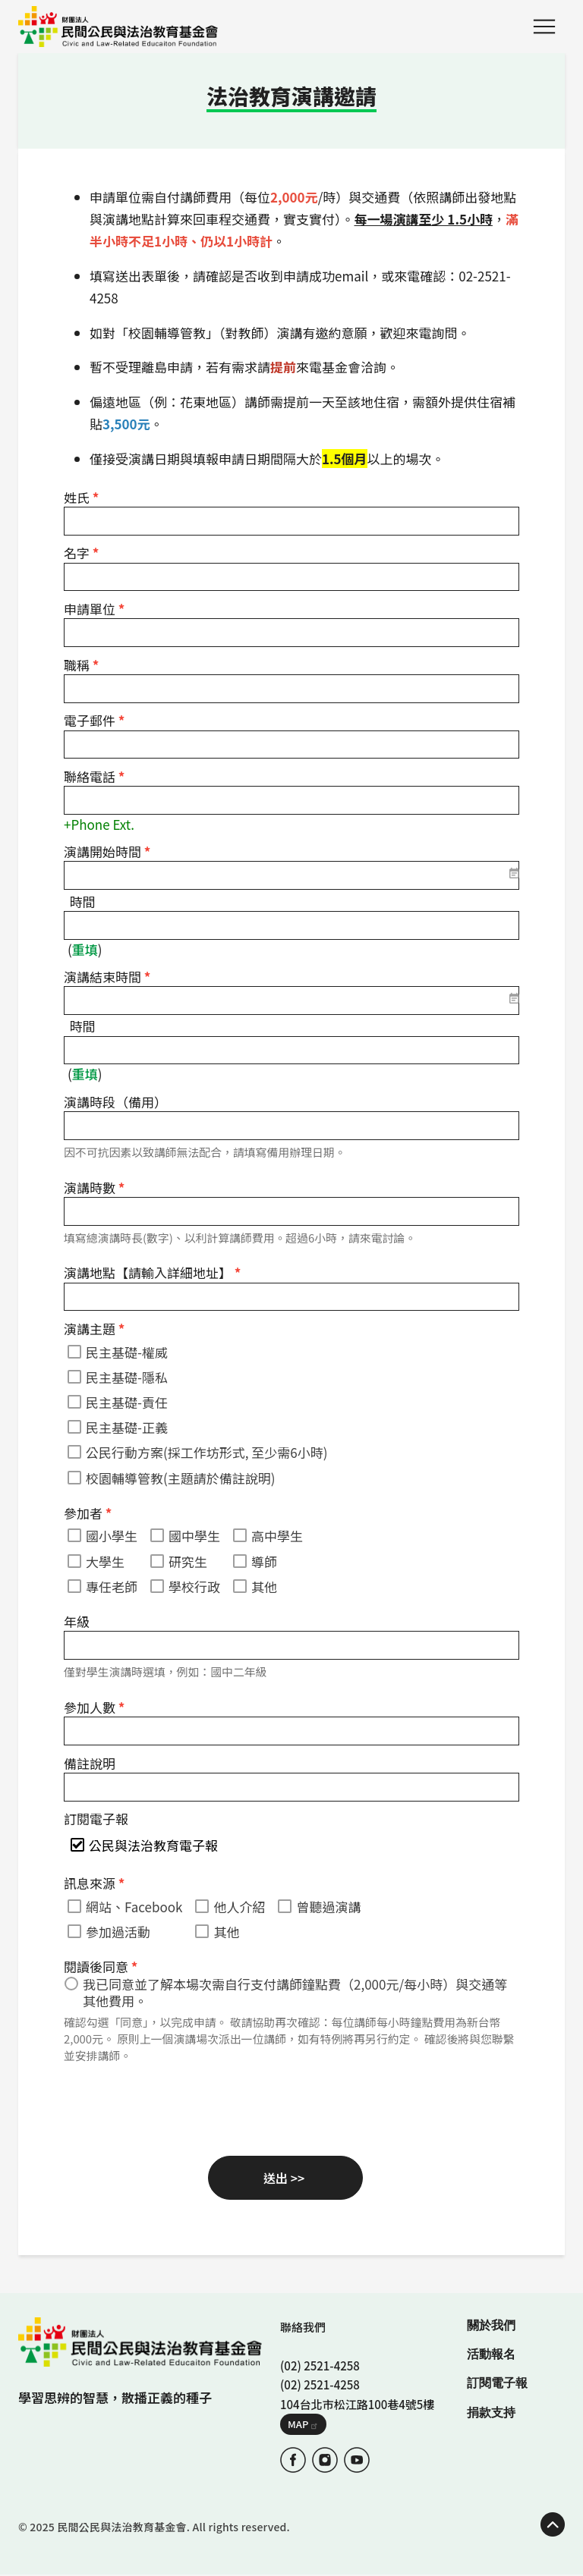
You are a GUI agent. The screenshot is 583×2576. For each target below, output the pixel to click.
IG (325, 2460)
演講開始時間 (107, 851)
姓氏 (81, 497)
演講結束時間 (107, 976)
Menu (544, 26)
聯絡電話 (94, 776)
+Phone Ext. (99, 824)
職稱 (81, 664)
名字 (81, 552)
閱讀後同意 (100, 1966)
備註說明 (89, 1763)
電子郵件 (94, 720)
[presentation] (179, 2107)
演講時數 (94, 1187)
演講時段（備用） (115, 1101)
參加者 (88, 1512)
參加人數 (94, 1707)
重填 (85, 949)
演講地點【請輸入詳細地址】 (152, 1272)
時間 (83, 901)
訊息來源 (94, 1883)
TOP (552, 2524)
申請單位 (94, 608)
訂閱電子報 (96, 1818)
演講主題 (94, 1328)
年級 (77, 1621)
